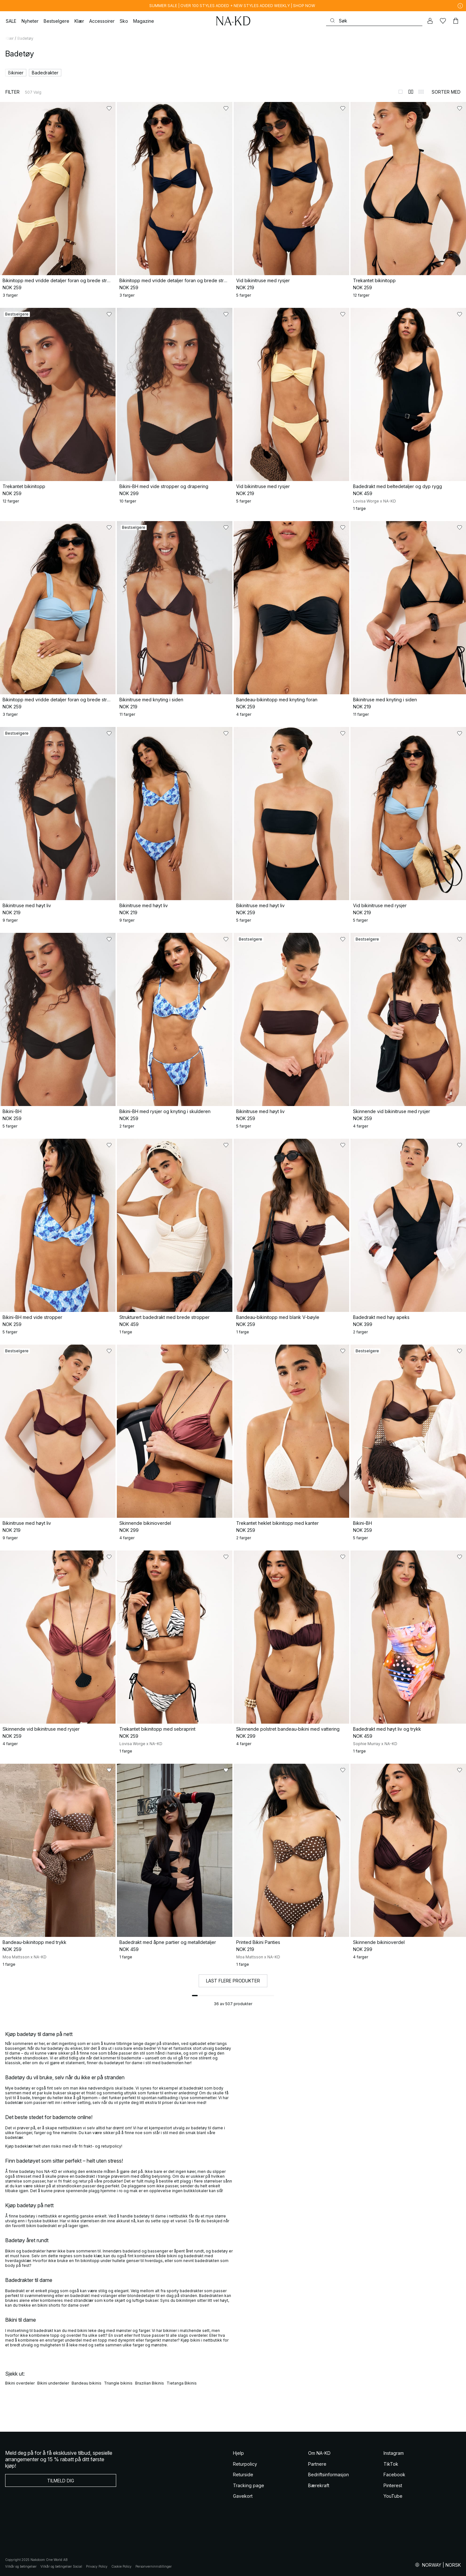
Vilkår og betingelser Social (61, 2566)
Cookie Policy (121, 2566)
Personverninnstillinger (153, 2566)
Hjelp (238, 2453)
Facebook (394, 2474)
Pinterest (393, 2485)
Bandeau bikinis (86, 2383)
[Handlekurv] (456, 21)
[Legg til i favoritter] (109, 108)
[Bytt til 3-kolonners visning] (421, 92)
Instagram (394, 2453)
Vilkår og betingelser (21, 2566)
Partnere (317, 2464)
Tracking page (248, 2485)
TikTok (391, 2464)
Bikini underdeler (53, 2383)
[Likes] (443, 21)
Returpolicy (245, 2464)
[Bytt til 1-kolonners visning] (400, 92)
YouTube (393, 2496)
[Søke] (374, 20)
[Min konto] (430, 21)
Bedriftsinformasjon (328, 2474)
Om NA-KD (319, 2453)
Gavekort (243, 2496)
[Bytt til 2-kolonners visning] (411, 92)
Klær (9, 38)
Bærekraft (318, 2485)
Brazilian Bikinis (149, 2383)
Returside (243, 2474)
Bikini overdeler (20, 2383)
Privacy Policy (97, 2566)
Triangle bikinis (118, 2383)
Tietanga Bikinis (182, 2383)
